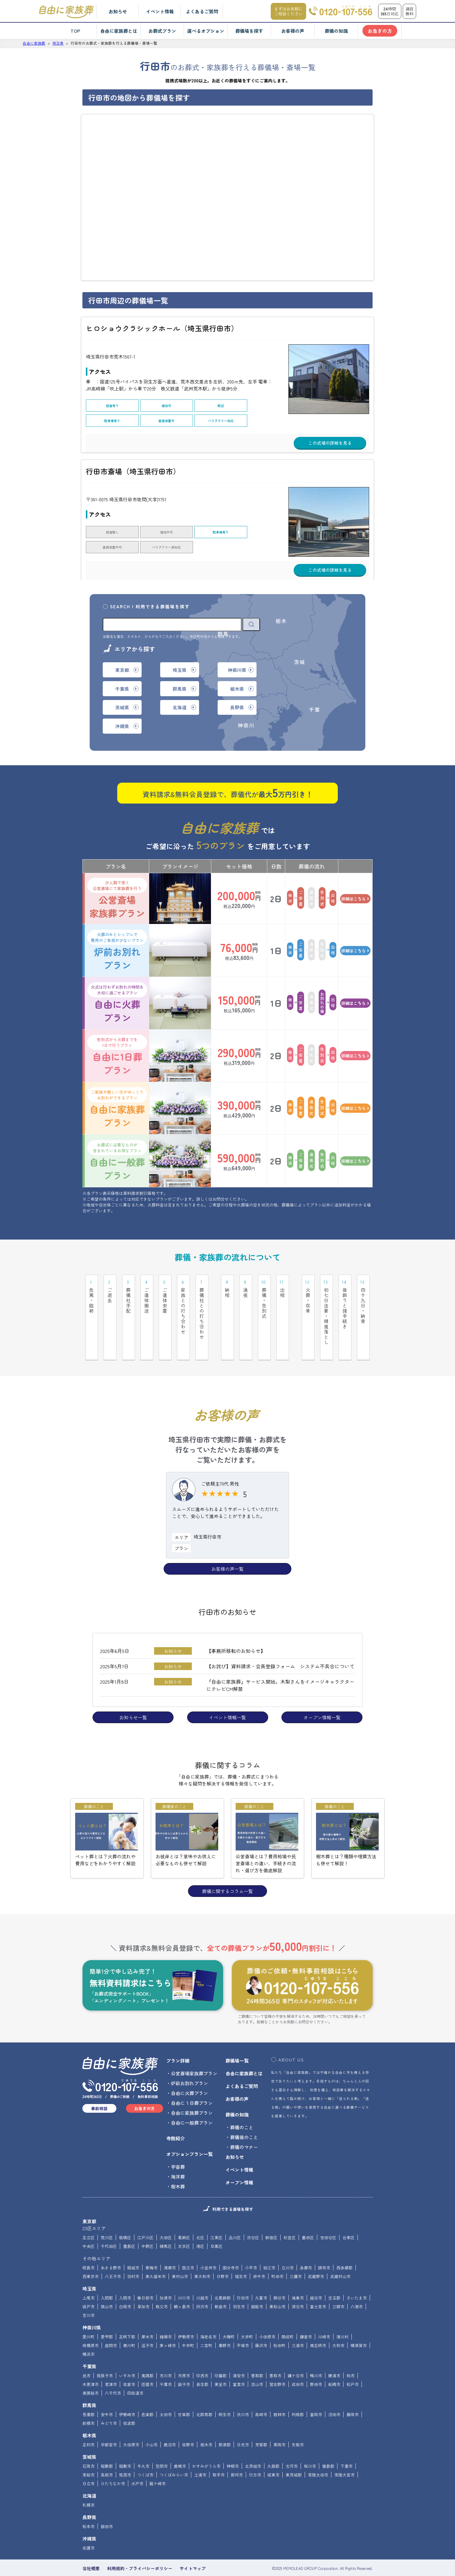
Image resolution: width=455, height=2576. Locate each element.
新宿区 (271, 2213)
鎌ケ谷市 (296, 2351)
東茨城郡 (294, 2451)
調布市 (324, 2243)
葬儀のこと (241, 2103)
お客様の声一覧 (227, 1544)
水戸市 (137, 2459)
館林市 (279, 2390)
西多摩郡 (344, 2243)
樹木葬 (178, 2162)
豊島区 (129, 2222)
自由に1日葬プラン (117, 1031)
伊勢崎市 (127, 2390)
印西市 (202, 2351)
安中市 (107, 2390)
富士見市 (318, 2282)
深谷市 (298, 2282)
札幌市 (88, 2481)
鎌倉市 (306, 2312)
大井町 (247, 2312)
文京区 (184, 2222)
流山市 (257, 2360)
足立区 (88, 2213)
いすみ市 (127, 2351)
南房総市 (90, 2369)
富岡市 (316, 2390)
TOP (75, 30)
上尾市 (88, 2274)
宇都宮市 (109, 2420)
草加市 (143, 2282)
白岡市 (125, 2282)
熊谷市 (279, 2274)
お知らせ (118, 11)
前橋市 (88, 2399)
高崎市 (261, 2390)
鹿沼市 (170, 2420)
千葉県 (89, 2342)
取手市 (218, 2451)
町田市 (277, 2252)
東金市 (220, 2360)
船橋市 (334, 2360)
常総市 (88, 2451)
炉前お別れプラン (117, 926)
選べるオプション (205, 30)
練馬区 (166, 2222)
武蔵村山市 (340, 2252)
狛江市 (269, 2243)
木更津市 (90, 2360)
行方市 (255, 2451)
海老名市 (208, 2312)
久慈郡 (273, 2442)
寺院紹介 (175, 2114)
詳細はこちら (355, 875)
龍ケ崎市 (157, 2459)
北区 (200, 2213)
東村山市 (180, 2252)
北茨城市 (253, 2442)
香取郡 (257, 2351)
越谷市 (316, 2274)
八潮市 (357, 2282)
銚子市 (184, 2360)
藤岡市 (352, 2390)
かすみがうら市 (206, 2442)
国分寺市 (231, 2243)
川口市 (184, 2274)
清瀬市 (170, 2243)
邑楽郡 (147, 2390)
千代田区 (109, 2222)
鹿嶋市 (180, 2442)
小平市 (251, 2243)
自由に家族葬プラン (117, 1084)
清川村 (342, 2312)
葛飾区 (184, 2213)
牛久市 (143, 2442)
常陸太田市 (318, 2451)
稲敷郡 (107, 2442)
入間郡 (107, 2274)
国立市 (188, 2243)
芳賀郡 (261, 2420)
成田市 (298, 2360)
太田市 (166, 2390)
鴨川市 (316, 2351)
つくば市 (145, 2451)
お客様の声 (292, 30)
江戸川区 (145, 2213)
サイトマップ (193, 2544)
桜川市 (310, 2442)
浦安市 (239, 2351)
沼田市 (334, 2390)
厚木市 (147, 2312)
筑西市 (125, 2451)
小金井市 (208, 2243)
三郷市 (338, 2282)
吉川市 (88, 2291)
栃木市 (206, 2420)
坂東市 (273, 2451)
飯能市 (257, 2282)
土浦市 (200, 2451)
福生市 (241, 2252)
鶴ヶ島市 (182, 2282)
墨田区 (308, 2213)
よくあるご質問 (202, 11)
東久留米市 (155, 2252)
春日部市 (145, 2274)
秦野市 (225, 2321)
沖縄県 (89, 2514)
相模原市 (90, 2321)
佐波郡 (129, 2399)
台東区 (348, 2213)
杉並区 (290, 2213)
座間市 (111, 2321)
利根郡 (298, 2390)
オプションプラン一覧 (189, 2129)
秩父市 (162, 2282)
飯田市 (107, 2502)
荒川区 (107, 2213)
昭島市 (88, 2243)
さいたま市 (356, 2274)
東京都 (89, 2197)
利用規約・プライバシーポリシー (139, 2544)
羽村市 (133, 2252)
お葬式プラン (162, 30)
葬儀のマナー (244, 2122)
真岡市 (279, 2420)
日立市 (88, 2459)
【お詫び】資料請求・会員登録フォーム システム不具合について (280, 1642)
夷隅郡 (147, 2351)
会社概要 (91, 2544)
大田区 (166, 2213)
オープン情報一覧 (322, 1693)
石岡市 (88, 2442)
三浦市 (298, 2321)
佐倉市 (129, 2360)
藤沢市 (261, 2321)
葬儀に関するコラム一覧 (227, 1867)
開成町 (287, 2312)
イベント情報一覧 (227, 1693)
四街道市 (135, 2369)
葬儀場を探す (249, 30)
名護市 (88, 2524)
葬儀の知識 (336, 30)
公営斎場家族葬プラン (117, 875)
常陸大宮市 (344, 2451)
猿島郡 (328, 2442)
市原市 (184, 2351)
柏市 (350, 2351)
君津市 (111, 2360)
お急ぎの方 (380, 30)
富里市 (239, 2360)
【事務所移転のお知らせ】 (236, 1626)
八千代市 (113, 2369)
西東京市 (90, 2252)
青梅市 (151, 2243)
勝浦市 (334, 2351)
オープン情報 (239, 2158)
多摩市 (306, 2243)
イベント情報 (160, 11)
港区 (200, 2222)
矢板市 (298, 2420)
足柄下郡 (127, 2312)
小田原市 (267, 2312)
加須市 (166, 2274)
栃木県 (89, 2411)
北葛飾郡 (222, 2274)
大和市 (338, 2321)
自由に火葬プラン (117, 979)
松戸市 (352, 2360)
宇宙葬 (178, 2142)
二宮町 (206, 2321)
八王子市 (113, 2252)
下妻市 (346, 2442)
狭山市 (107, 2282)
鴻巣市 (298, 2274)
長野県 (89, 2493)
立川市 (287, 2243)
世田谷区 (328, 2213)
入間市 (125, 2274)
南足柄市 (318, 2321)
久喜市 (261, 2274)
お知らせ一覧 (133, 1693)
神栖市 (233, 2442)
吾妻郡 (88, 2390)
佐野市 (188, 2420)
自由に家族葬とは (118, 30)
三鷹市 (296, 2252)
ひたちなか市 (113, 2459)
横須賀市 (359, 2321)
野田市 (316, 2360)
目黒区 (216, 2222)
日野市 (222, 2252)
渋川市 (243, 2390)
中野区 (147, 2222)
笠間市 (162, 2442)
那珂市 (237, 2451)
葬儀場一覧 (237, 2036)
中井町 (188, 2321)
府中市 (259, 2252)
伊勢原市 (186, 2312)
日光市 (243, 2420)
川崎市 (324, 2312)
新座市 (220, 2282)
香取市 (275, 2351)
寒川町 (129, 2321)
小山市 (151, 2420)
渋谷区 (253, 2213)
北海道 (89, 2471)
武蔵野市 (316, 2252)
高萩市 (107, 2451)
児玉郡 (334, 2274)
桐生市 (225, 2390)
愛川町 (88, 2312)
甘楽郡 (184, 2390)
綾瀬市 (166, 2312)
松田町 (279, 2321)
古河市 (292, 2442)
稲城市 (133, 2243)
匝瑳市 (147, 2360)
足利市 (88, 2420)
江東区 (216, 2213)
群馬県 (89, 2381)
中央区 (88, 2222)
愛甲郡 (107, 2312)
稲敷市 (125, 2442)
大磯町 (229, 2312)
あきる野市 (111, 2243)
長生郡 (202, 2360)
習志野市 (277, 2360)
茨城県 (89, 2432)
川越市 (202, 2274)
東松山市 (277, 2282)
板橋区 (125, 2213)
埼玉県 (89, 2264)
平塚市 (243, 2321)
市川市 (166, 2351)
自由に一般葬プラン (117, 1137)
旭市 (86, 2351)
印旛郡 (220, 2351)
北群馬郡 (204, 2390)
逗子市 (147, 2321)
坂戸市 (88, 2282)
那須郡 (225, 2420)
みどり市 (109, 2399)
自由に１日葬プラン (192, 2078)
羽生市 (239, 2282)
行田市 (243, 2274)
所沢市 (202, 2282)
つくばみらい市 (174, 2451)
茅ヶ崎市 (168, 2321)
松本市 (88, 2502)
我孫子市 (105, 2351)
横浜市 (88, 2330)
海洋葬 (178, 2152)
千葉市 (166, 2360)
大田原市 (131, 2420)
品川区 (235, 2213)
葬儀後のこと (244, 2113)
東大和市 (202, 2252)
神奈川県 (91, 2303)
